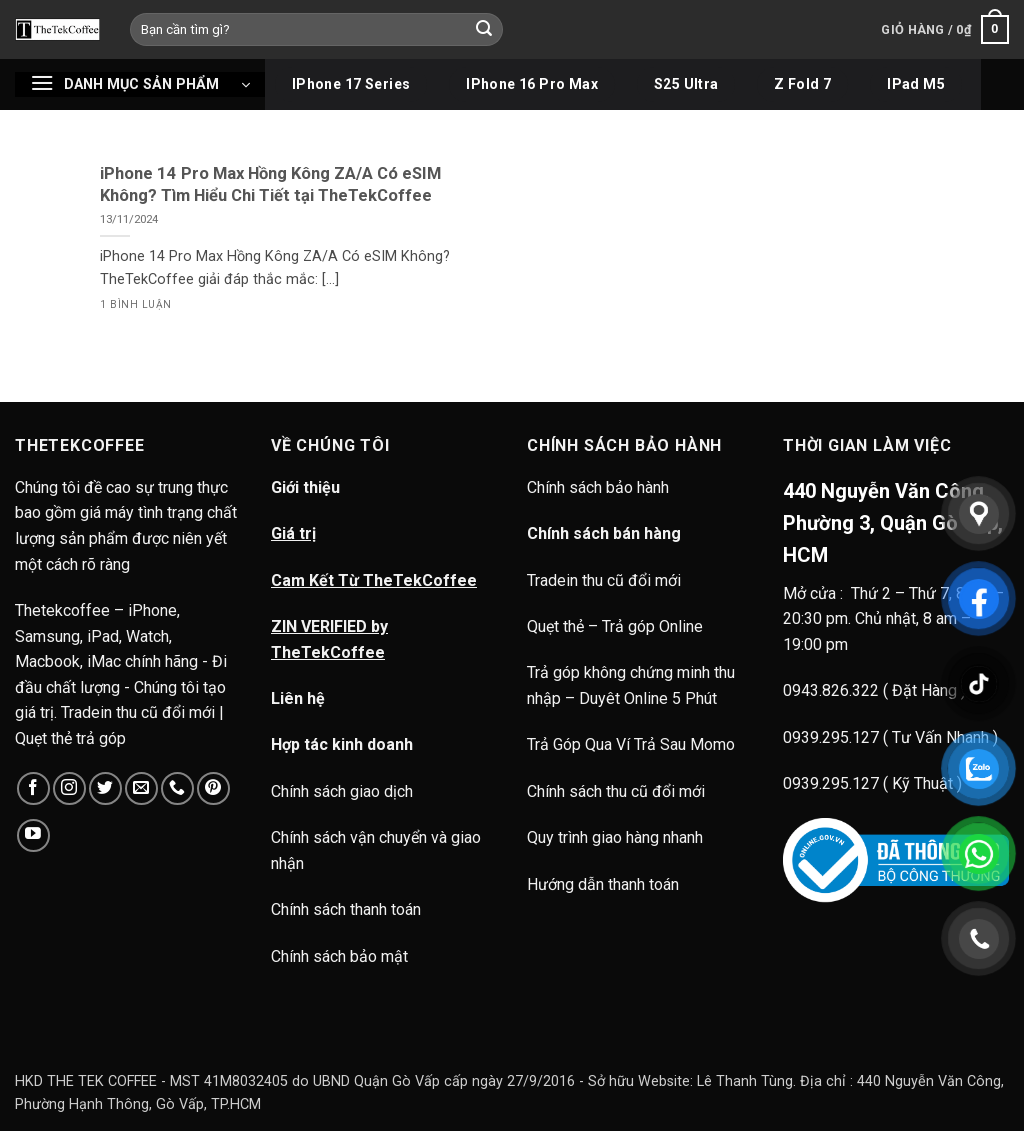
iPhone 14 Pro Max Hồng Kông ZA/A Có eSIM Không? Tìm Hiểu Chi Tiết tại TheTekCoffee (270, 184)
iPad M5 (916, 84)
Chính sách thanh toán (346, 909)
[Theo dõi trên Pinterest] (213, 788)
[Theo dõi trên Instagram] (69, 788)
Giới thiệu (305, 487)
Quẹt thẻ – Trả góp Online (615, 626)
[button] (945, 30)
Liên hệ (298, 698)
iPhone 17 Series (351, 84)
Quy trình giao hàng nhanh (615, 837)
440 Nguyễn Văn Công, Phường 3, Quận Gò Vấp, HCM (893, 523)
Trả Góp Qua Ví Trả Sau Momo (631, 744)
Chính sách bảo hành (600, 487)
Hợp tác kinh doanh (342, 744)
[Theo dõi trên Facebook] (33, 788)
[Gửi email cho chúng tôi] (141, 788)
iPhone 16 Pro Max (532, 84)
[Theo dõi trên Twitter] (105, 788)
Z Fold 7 (802, 84)
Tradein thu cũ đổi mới (604, 580)
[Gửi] (485, 30)
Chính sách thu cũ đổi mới (616, 791)
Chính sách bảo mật (339, 956)
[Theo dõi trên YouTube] (33, 835)
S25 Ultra (686, 84)
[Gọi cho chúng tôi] (177, 788)
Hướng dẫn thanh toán (603, 884)
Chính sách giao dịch (342, 791)
